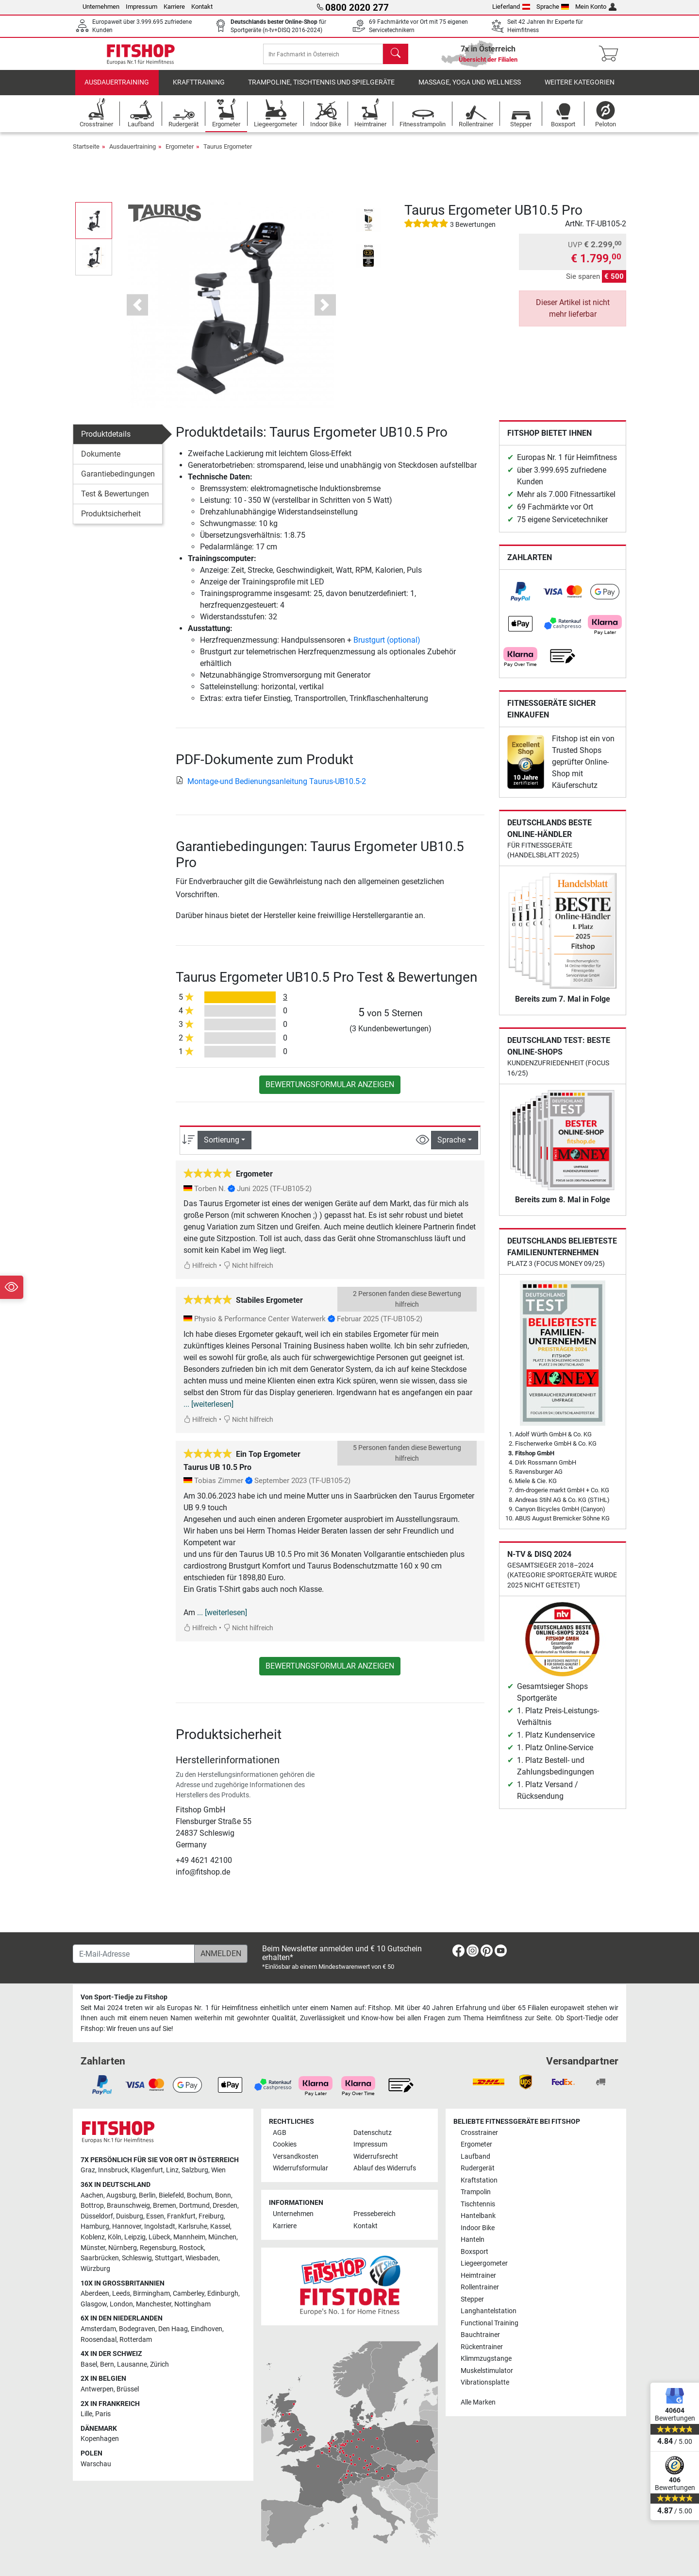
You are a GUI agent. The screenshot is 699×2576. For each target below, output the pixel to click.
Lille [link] (86, 2414)
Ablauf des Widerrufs (384, 2168)
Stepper (472, 2299)
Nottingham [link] (192, 2304)
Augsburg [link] (121, 2195)
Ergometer (180, 153)
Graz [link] (88, 2170)
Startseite (86, 153)
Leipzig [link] (135, 2237)
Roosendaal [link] (98, 2340)
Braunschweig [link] (128, 2205)
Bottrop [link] (92, 2205)
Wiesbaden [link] (201, 2258)
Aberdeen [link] (95, 2293)
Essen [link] (155, 2216)
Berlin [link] (147, 2195)
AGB (279, 2133)
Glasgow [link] (94, 2304)
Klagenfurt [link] (147, 2170)
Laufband (475, 2156)
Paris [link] (103, 2414)
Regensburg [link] (158, 2248)
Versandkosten (295, 2156)
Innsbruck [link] (113, 2170)
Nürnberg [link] (122, 2248)
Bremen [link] (164, 2205)
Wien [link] (218, 2170)
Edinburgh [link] (222, 2293)
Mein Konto (595, 6)
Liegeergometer (484, 2263)
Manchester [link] (153, 2304)
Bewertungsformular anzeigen (330, 1091)
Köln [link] (114, 2237)
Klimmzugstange (486, 2358)
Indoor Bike (478, 2228)
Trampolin (476, 2192)
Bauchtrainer (480, 2335)
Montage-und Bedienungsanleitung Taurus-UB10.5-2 (271, 788)
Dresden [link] (225, 2205)
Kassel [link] (220, 2226)
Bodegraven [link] (137, 2329)
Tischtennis (478, 2204)
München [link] (222, 2237)
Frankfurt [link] (181, 2216)
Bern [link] (107, 2364)
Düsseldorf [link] (97, 2216)
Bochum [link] (199, 2195)
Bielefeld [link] (171, 2195)
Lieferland (511, 6)
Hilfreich (200, 1273)
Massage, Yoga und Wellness (469, 89)
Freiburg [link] (211, 2216)
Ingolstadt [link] (159, 2226)
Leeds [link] (121, 2293)
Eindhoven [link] (206, 2329)
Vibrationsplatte (485, 2382)
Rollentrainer (480, 2287)
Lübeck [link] (159, 2237)
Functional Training (489, 2323)
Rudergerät (478, 2168)
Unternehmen (101, 6)
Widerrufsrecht (375, 2156)
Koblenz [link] (93, 2237)
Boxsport (474, 2252)
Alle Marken (478, 2402)
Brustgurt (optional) (386, 647)
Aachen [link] (92, 2195)
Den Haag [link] (173, 2329)
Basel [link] (89, 2364)
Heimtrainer (478, 2275)
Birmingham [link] (151, 2293)
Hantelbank (478, 2216)
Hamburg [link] (95, 2226)
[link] (520, 598)
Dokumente (100, 460)
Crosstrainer (479, 2133)
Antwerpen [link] (97, 2389)
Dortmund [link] (194, 2205)
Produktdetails (106, 440)
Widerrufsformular (300, 2168)
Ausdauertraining (116, 89)
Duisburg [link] (129, 2216)
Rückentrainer (482, 2347)
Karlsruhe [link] (192, 2226)
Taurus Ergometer (227, 153)
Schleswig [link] (137, 2258)
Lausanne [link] (132, 2364)
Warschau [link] (96, 2464)
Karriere (174, 6)
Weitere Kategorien (580, 89)
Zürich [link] (159, 2364)
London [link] (121, 2304)
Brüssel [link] (127, 2389)
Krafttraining (199, 89)
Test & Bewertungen (115, 500)
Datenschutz (372, 2133)
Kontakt (202, 6)
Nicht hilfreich (248, 1273)
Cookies (285, 2144)
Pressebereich (374, 2214)
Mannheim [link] (189, 2237)
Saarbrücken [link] (100, 2258)
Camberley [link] (188, 2293)
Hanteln (472, 2239)
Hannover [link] (126, 2226)
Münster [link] (93, 2248)
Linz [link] (172, 2170)
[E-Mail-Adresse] (134, 1954)
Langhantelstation (488, 2311)
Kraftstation (479, 2180)
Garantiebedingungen (118, 480)
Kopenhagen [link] (100, 2439)
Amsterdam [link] (98, 2329)
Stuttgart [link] (169, 2258)
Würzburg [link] (95, 2269)
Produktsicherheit (111, 520)
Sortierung (221, 1147)
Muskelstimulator (487, 2371)
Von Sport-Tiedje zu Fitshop (124, 1997)
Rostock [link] (191, 2248)
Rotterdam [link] (135, 2340)
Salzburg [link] (195, 2170)
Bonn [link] (223, 2195)
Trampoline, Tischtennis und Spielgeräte (321, 89)
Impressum (141, 6)
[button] (137, 312)
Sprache (552, 6)
